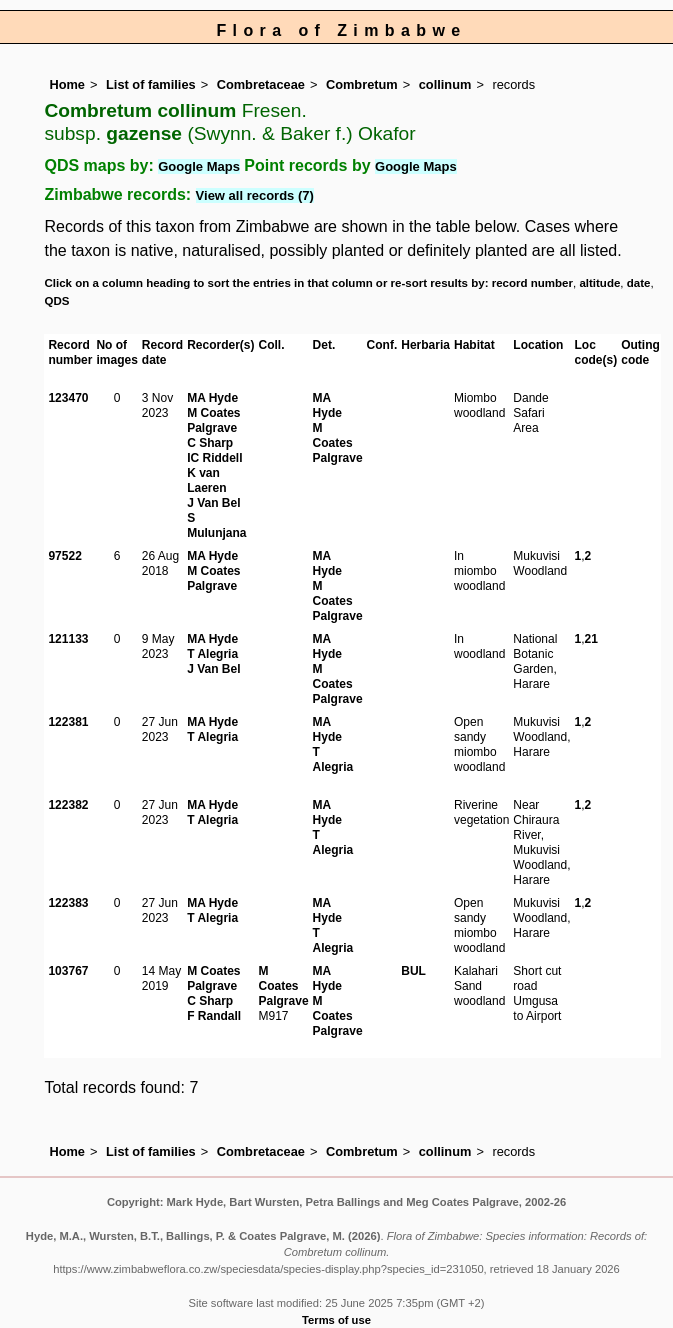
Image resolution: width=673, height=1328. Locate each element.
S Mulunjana (216, 525)
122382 (68, 805)
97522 (64, 556)
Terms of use (336, 1320)
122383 (68, 903)
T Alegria (212, 654)
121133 (68, 639)
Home (67, 84)
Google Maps (199, 166)
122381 (68, 722)
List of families (151, 84)
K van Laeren (206, 480)
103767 (68, 971)
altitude (599, 283)
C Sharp (210, 443)
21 (591, 639)
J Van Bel (213, 503)
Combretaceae (261, 84)
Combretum (362, 84)
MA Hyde (212, 398)
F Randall (214, 1016)
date (639, 283)
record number (532, 283)
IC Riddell (214, 458)
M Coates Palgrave (213, 420)
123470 (68, 398)
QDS (56, 301)
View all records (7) (255, 195)
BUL (413, 971)
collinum (445, 84)
